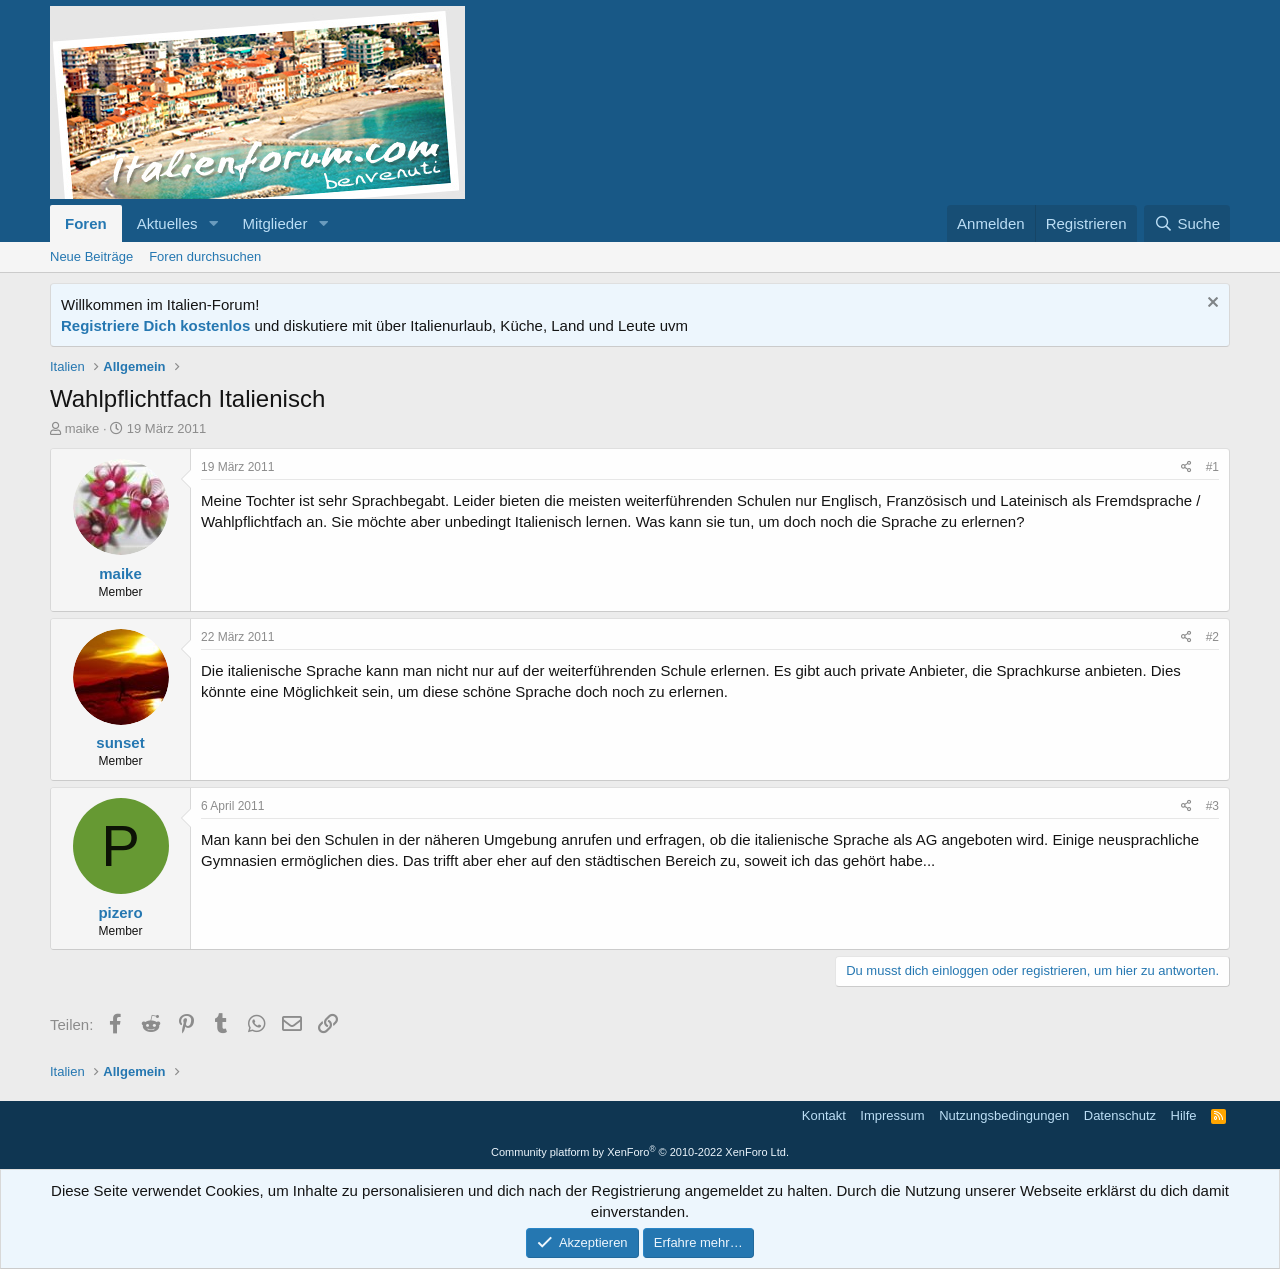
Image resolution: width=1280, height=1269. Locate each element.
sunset (120, 742)
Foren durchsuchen (205, 256)
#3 (1212, 806)
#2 (1212, 637)
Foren (86, 223)
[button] (213, 223)
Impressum (892, 1115)
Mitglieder (274, 223)
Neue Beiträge (91, 256)
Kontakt (824, 1115)
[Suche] (1187, 223)
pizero (120, 912)
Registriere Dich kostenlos (155, 325)
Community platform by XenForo (640, 1152)
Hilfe (1184, 1115)
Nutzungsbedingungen (1004, 1115)
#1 (1212, 467)
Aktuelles (167, 223)
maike (82, 428)
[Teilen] (1186, 467)
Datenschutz (1120, 1115)
